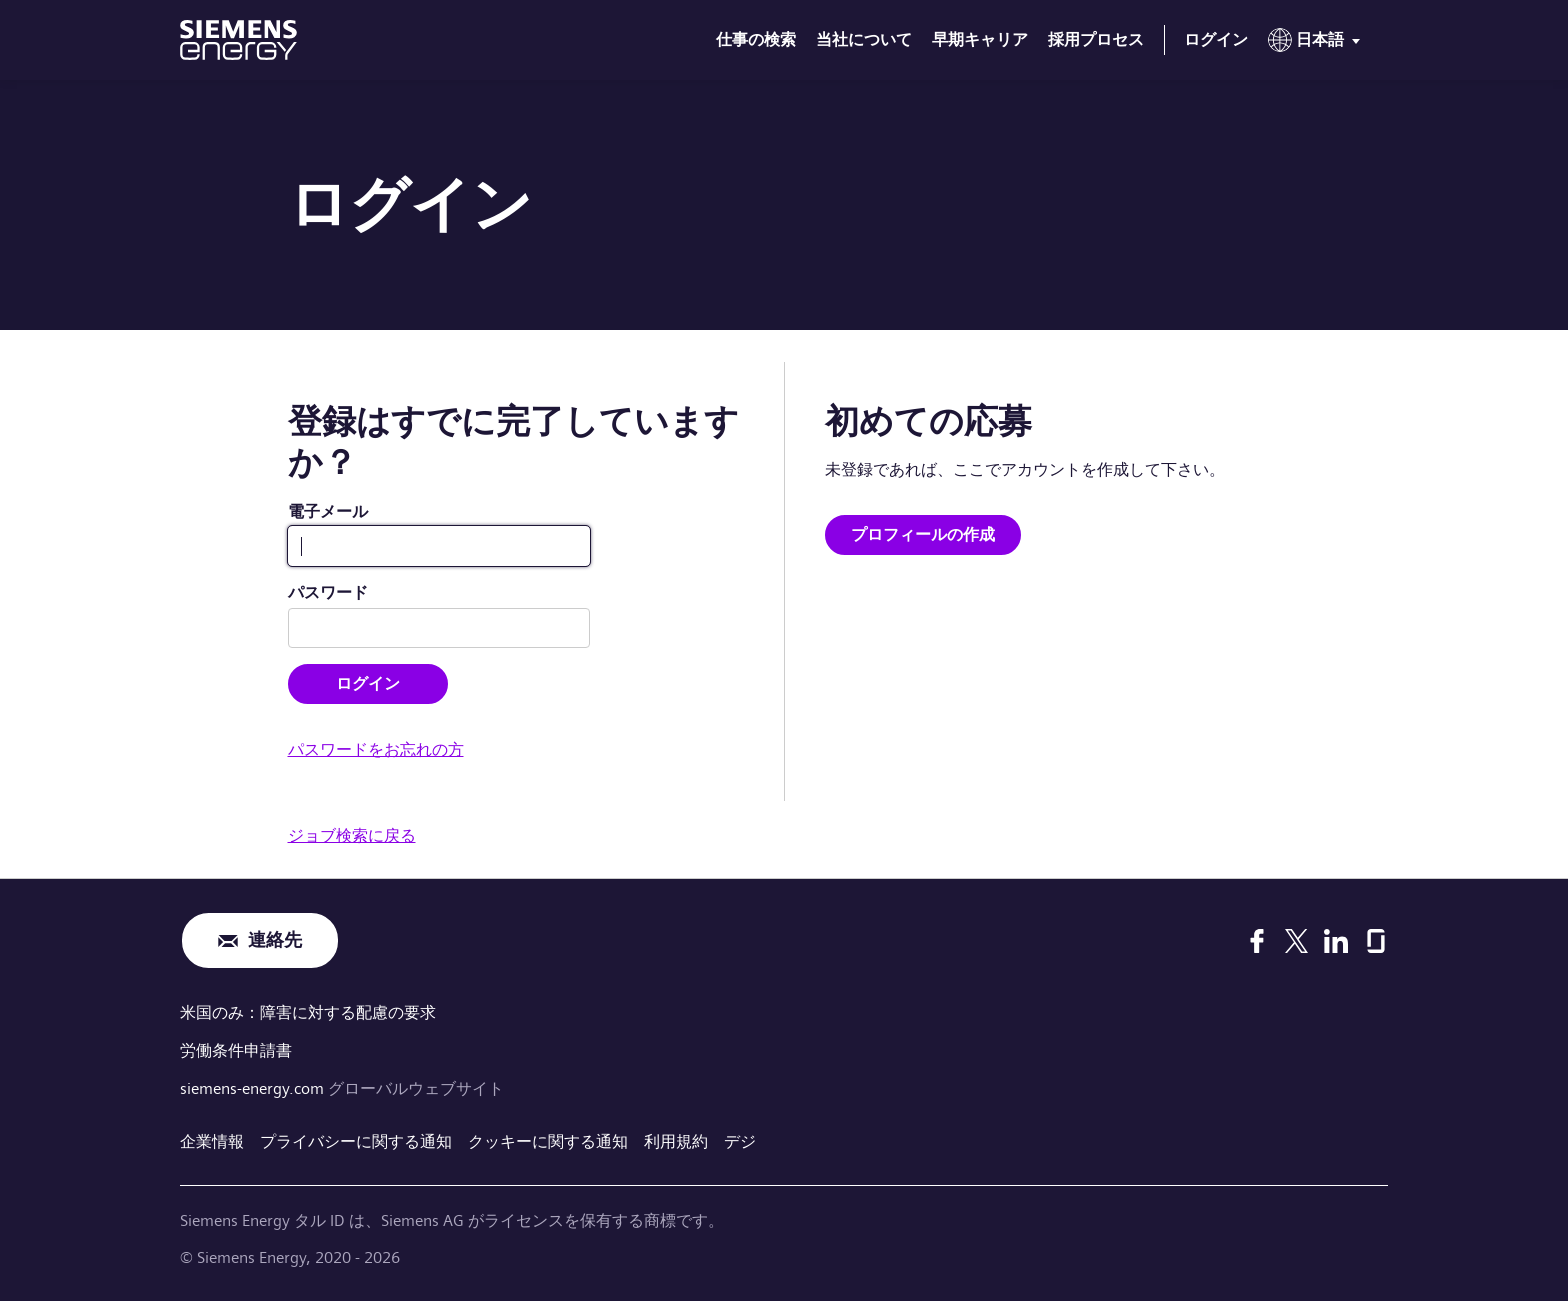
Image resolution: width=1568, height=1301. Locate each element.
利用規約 (676, 1141)
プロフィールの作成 (923, 534)
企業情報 (212, 1141)
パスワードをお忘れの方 (376, 749)
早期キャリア (980, 39)
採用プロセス (1096, 39)
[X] (1296, 941)
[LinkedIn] (1336, 941)
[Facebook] (1257, 941)
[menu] (1318, 44)
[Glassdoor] (1376, 941)
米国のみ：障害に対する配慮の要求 (308, 1012)
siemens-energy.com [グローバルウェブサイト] (254, 1088)
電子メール (328, 511)
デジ (740, 1141)
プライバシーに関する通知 (356, 1141)
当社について (864, 39)
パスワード (328, 592)
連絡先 (275, 940)
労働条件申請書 (236, 1050)
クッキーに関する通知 (548, 1141)
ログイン (1216, 39)
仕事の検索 (756, 39)
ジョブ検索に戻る (352, 835)
